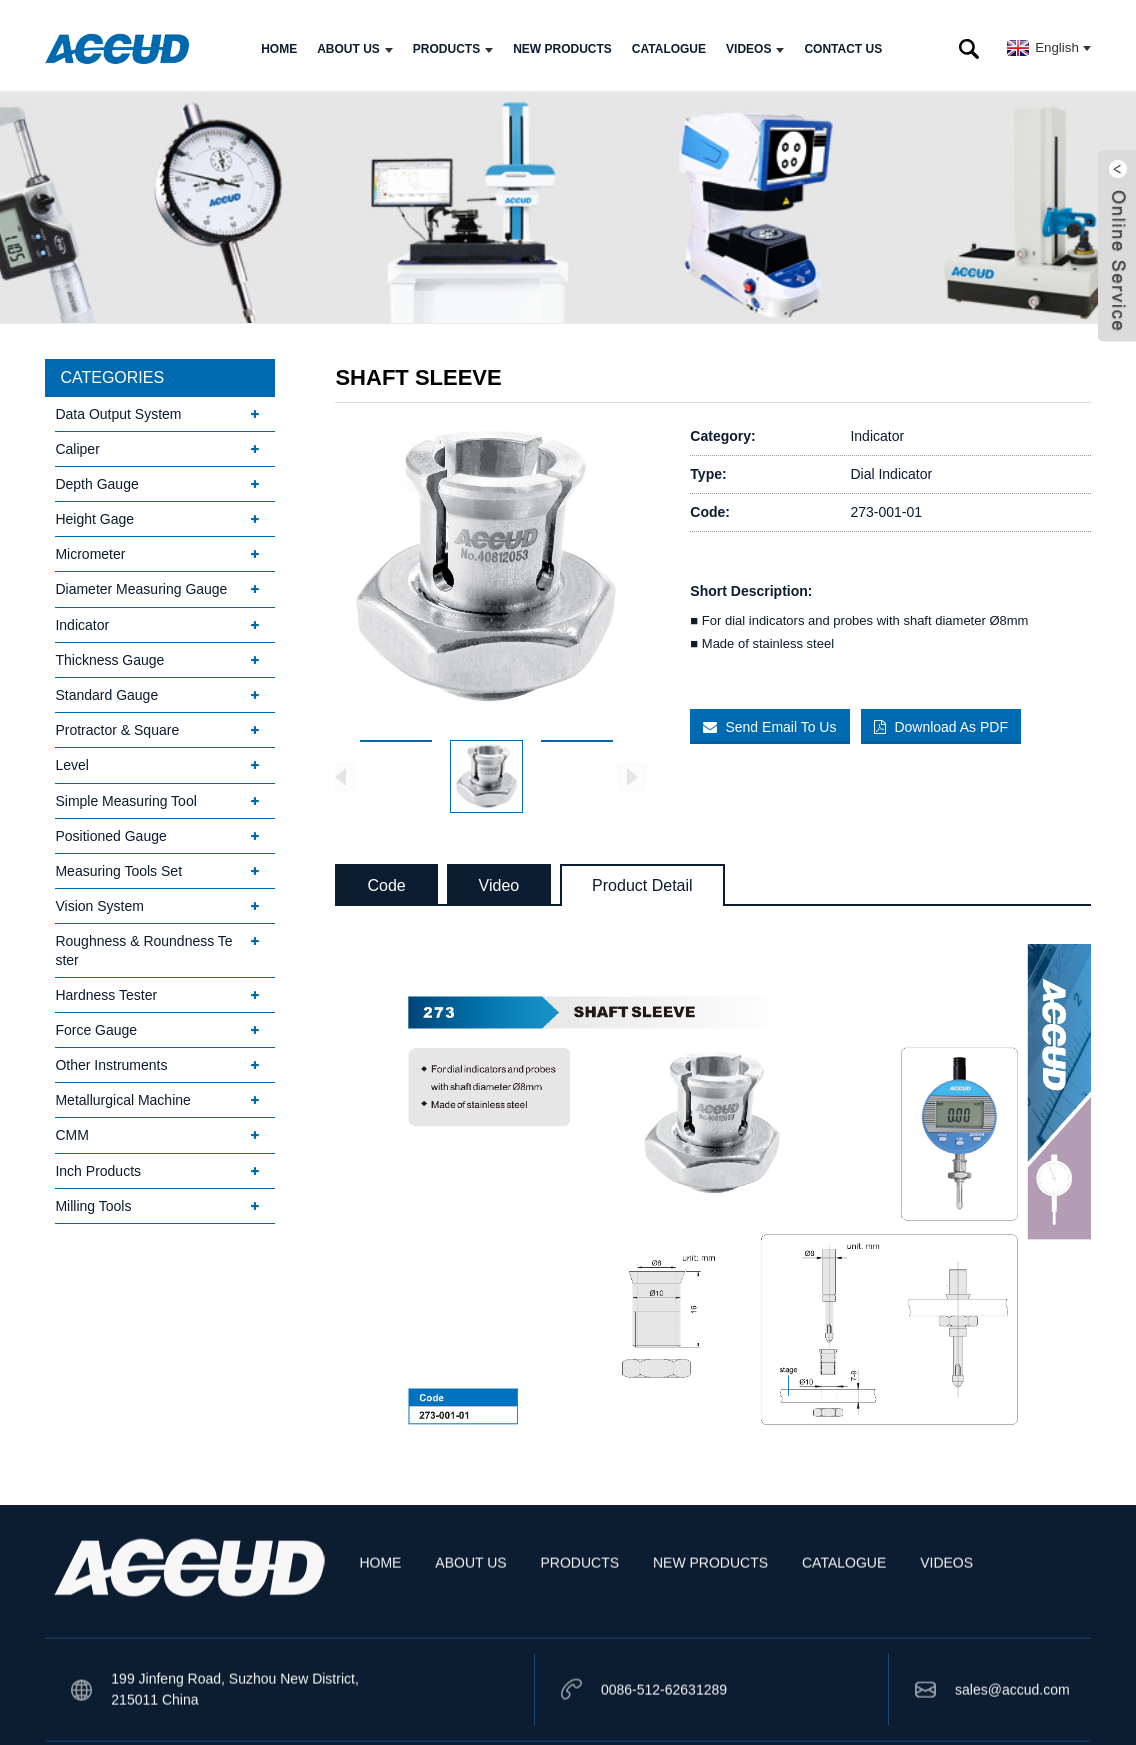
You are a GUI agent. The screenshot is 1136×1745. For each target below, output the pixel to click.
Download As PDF (957, 721)
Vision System (99, 901)
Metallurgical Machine (122, 1095)
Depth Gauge (96, 478)
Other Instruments (111, 1060)
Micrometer (90, 549)
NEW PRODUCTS (562, 43)
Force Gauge (96, 1024)
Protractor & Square (117, 725)
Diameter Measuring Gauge (141, 584)
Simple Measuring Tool (125, 795)
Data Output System (118, 408)
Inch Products (98, 1165)
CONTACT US (843, 43)
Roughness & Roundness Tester (143, 945)
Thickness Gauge (109, 654)
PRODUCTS (453, 43)
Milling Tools (93, 1200)
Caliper (77, 443)
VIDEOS (755, 43)
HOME (279, 43)
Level (71, 760)
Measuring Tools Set (118, 865)
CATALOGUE (669, 43)
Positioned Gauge (110, 830)
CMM (71, 1130)
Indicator (82, 619)
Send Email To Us (781, 721)
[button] (632, 771)
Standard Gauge (106, 690)
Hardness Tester (106, 989)
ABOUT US (355, 43)
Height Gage (94, 514)
